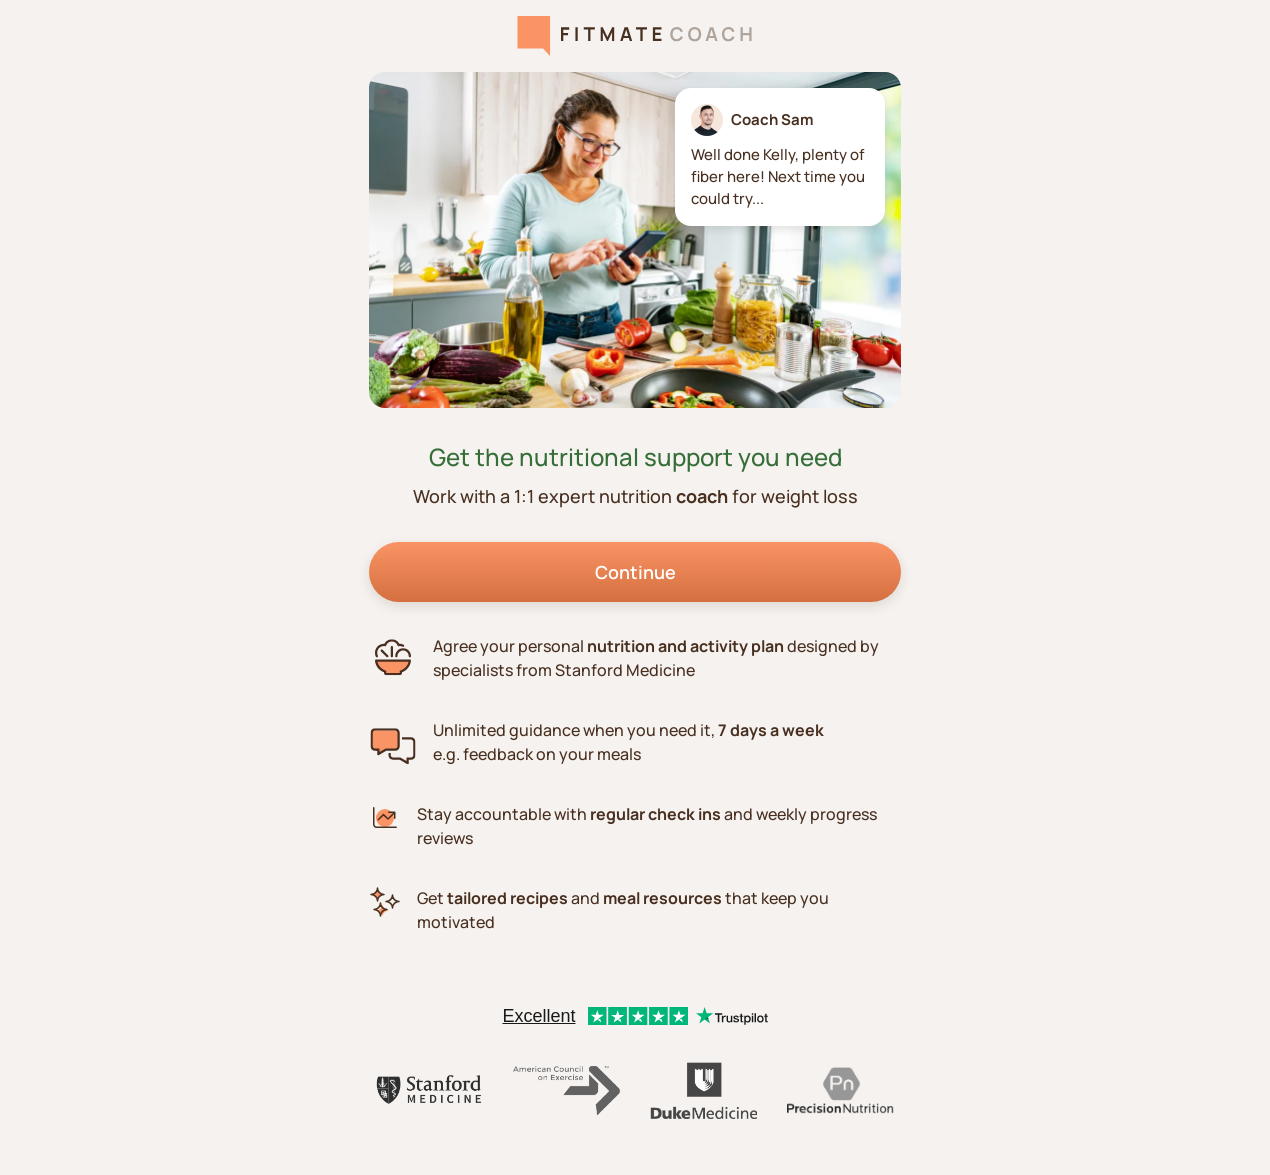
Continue (635, 572)
